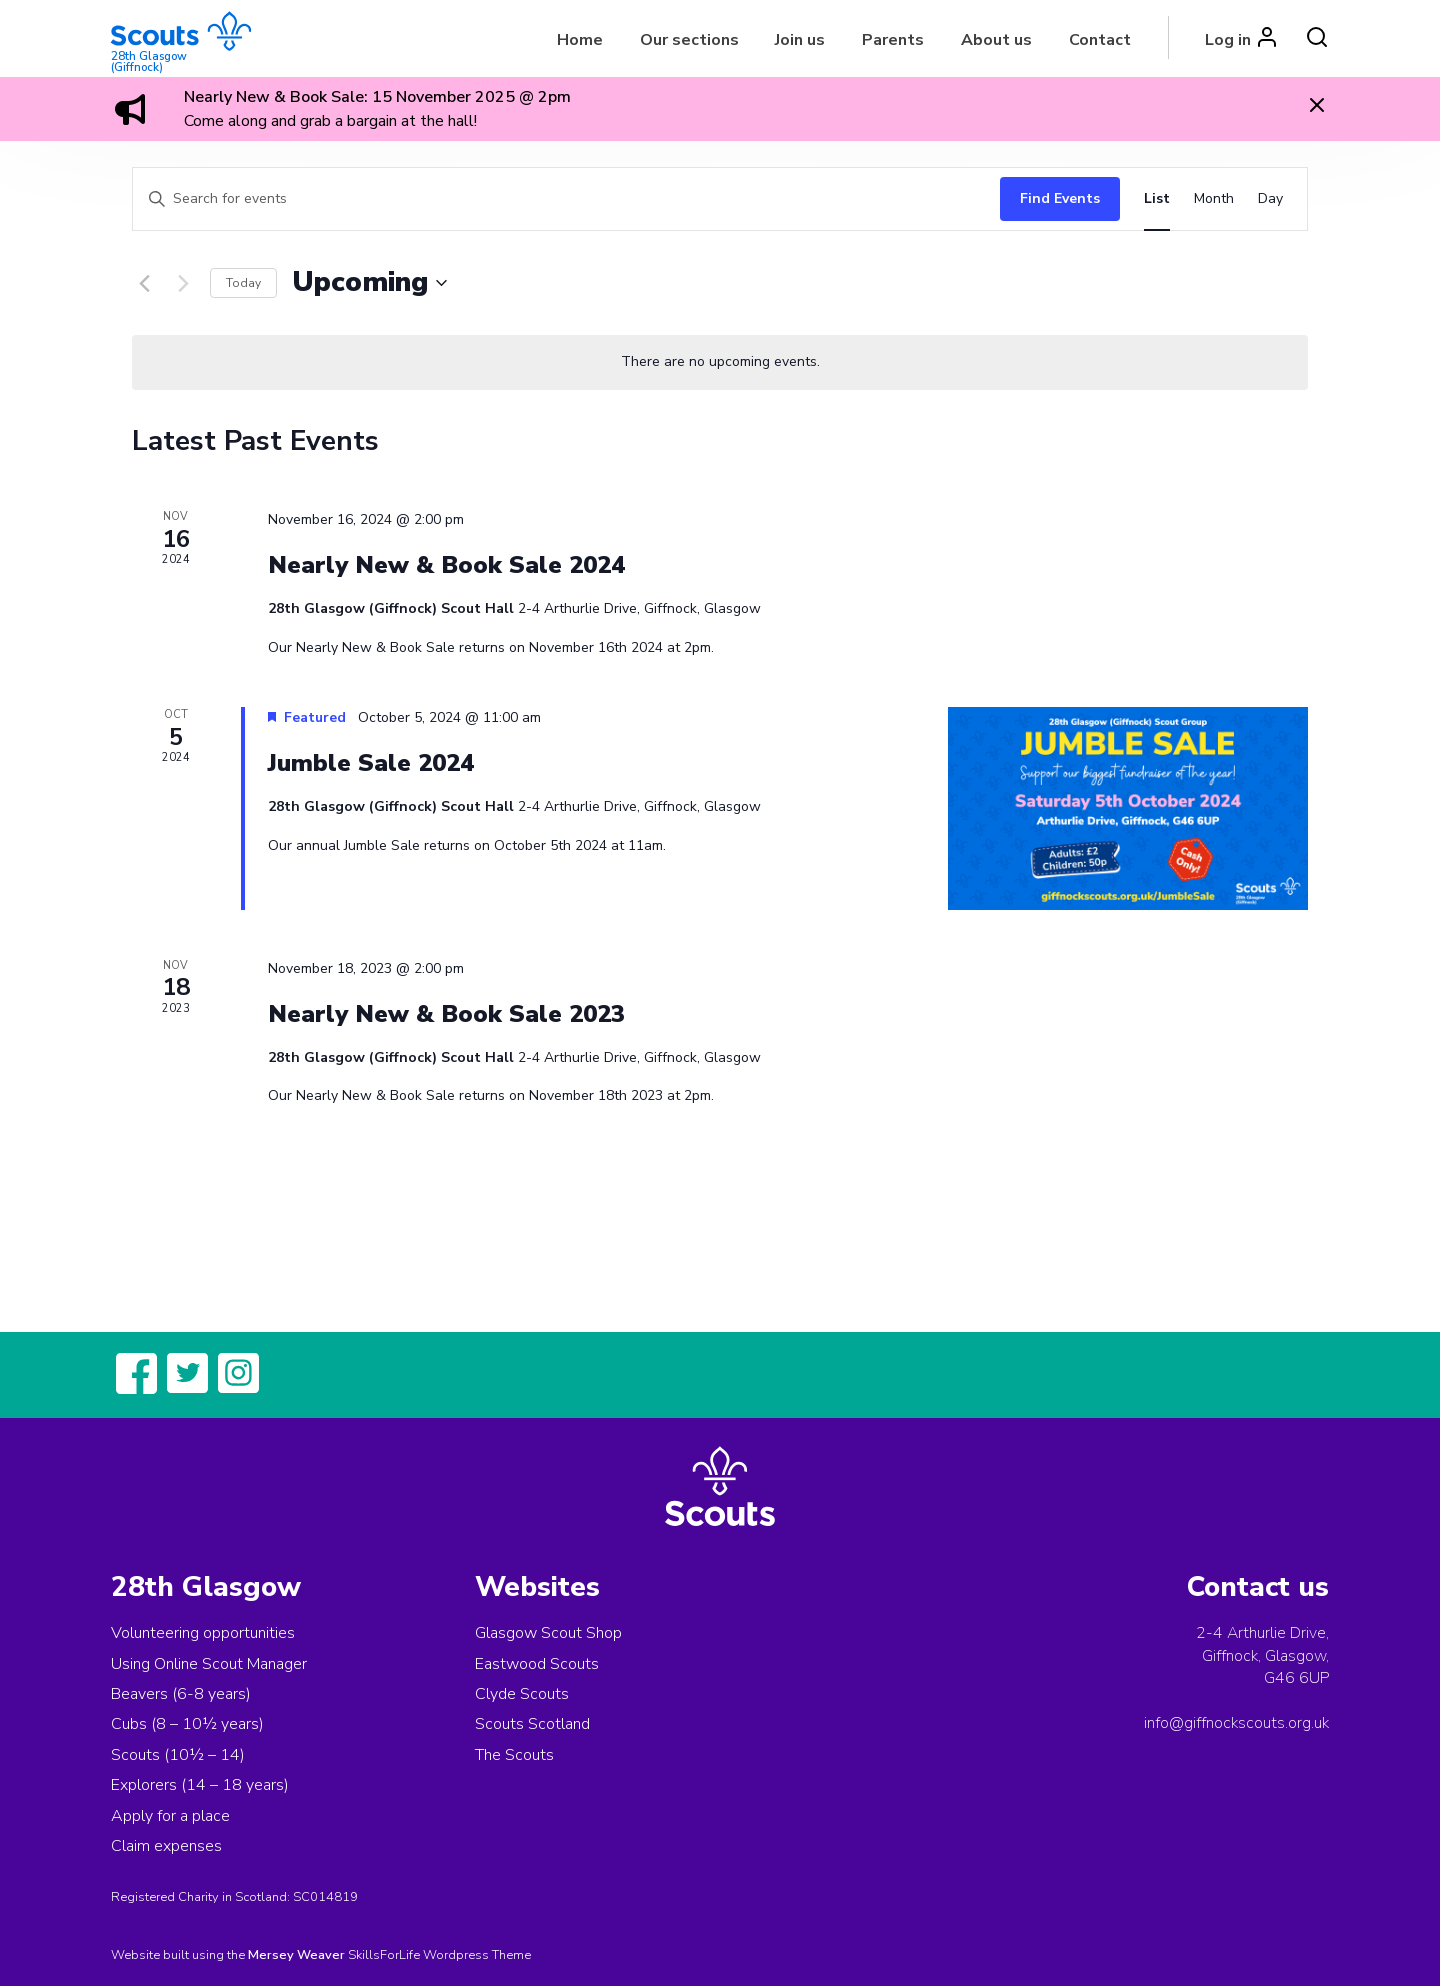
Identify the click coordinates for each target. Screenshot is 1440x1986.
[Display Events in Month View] (1214, 199)
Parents (893, 40)
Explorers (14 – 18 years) (200, 1785)
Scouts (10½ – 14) (178, 1755)
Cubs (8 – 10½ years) (187, 1724)
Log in (1228, 40)
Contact (1100, 40)
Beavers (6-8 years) (181, 1694)
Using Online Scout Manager (209, 1664)
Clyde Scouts (522, 1694)
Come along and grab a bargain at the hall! (330, 121)
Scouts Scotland (532, 1724)
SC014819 (325, 1897)
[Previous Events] (144, 283)
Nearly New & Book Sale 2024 (446, 565)
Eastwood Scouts (537, 1664)
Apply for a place (170, 1816)
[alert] (720, 362)
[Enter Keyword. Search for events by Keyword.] (561, 199)
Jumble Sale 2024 (371, 763)
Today (243, 283)
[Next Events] (183, 283)
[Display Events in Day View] (1270, 199)
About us (996, 40)
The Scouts (514, 1755)
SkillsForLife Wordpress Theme (439, 1955)
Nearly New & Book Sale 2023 (446, 1014)
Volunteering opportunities (203, 1633)
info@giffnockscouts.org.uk (1236, 1723)
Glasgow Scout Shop (548, 1633)
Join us (800, 40)
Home (580, 40)
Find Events (1060, 198)
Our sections (689, 40)
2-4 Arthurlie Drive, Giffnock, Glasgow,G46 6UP (1262, 1655)
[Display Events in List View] (1157, 199)
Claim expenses (166, 1846)
